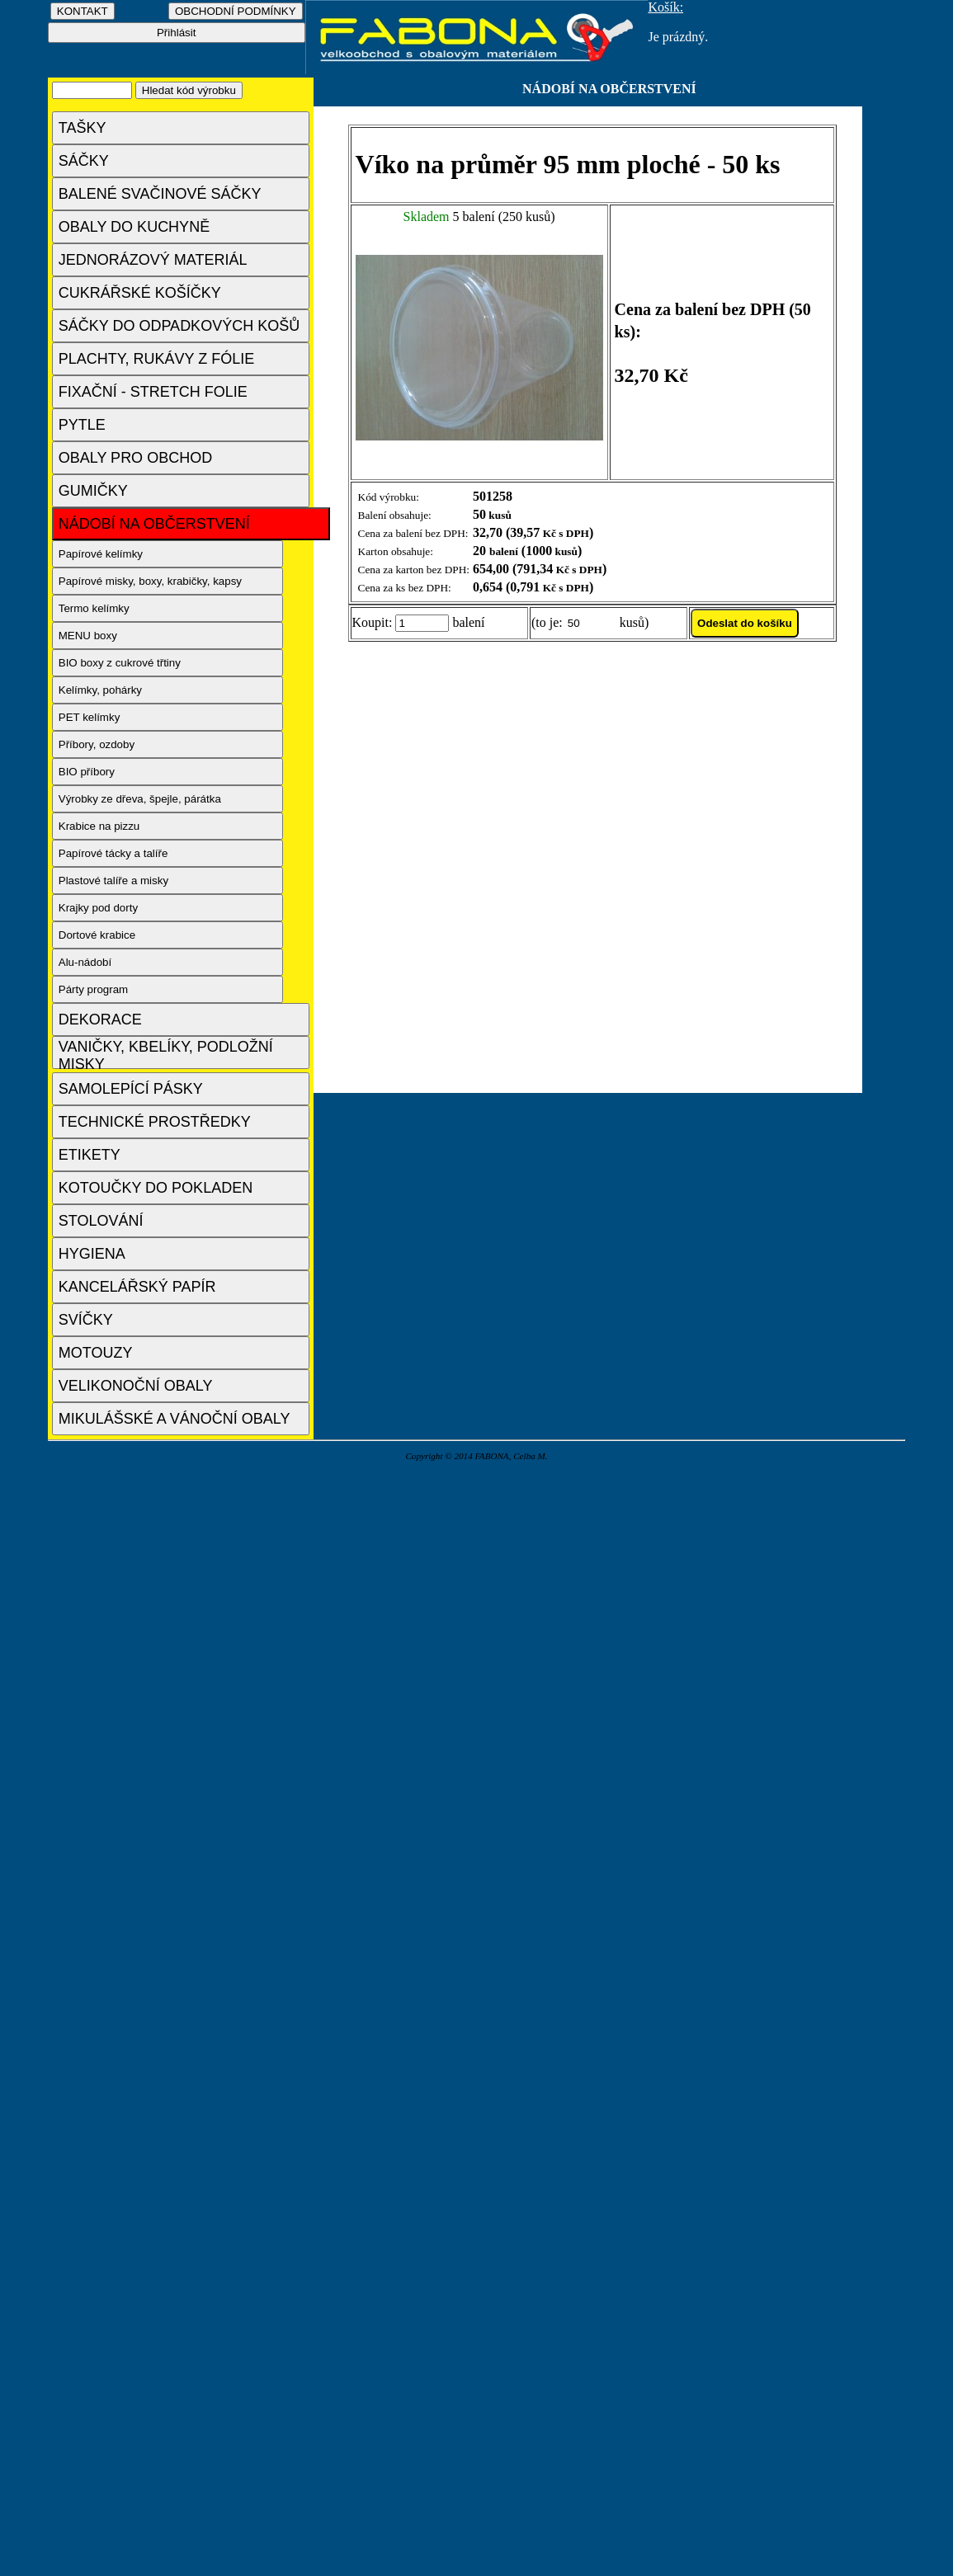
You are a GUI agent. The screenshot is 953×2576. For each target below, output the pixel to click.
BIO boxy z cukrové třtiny (120, 663)
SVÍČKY (86, 1320)
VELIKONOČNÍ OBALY (136, 1385)
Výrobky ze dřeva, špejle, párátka (140, 799)
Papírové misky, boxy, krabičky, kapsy (150, 581)
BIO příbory (87, 771)
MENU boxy (88, 635)
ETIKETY (89, 1155)
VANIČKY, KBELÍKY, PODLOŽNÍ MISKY (166, 1053)
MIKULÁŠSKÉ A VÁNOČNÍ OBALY (174, 1418)
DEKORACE (100, 1019)
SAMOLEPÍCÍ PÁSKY (131, 1089)
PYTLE (82, 425)
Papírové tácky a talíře (113, 853)
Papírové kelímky (101, 554)
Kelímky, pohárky (100, 690)
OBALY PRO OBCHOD (135, 458)
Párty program (93, 989)
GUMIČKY (93, 491)
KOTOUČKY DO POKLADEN (155, 1188)
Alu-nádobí (85, 962)
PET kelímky (89, 717)
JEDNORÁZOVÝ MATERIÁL (153, 260)
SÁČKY (84, 161)
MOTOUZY (96, 1353)
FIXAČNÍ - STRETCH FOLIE (153, 392)
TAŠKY (82, 128)
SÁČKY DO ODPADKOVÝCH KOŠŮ (179, 326)
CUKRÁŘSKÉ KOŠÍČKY (140, 293)
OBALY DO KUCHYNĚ (134, 227)
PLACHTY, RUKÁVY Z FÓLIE (156, 359)
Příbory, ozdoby (96, 744)
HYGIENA (92, 1254)
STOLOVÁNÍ (101, 1221)
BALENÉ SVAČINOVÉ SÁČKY (160, 194)
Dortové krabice (97, 935)
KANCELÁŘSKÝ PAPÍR (137, 1287)
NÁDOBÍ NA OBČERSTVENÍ (154, 524)
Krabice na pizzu (99, 826)
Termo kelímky (94, 608)
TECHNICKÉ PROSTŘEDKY (155, 1122)
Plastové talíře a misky (113, 880)
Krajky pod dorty (98, 908)
